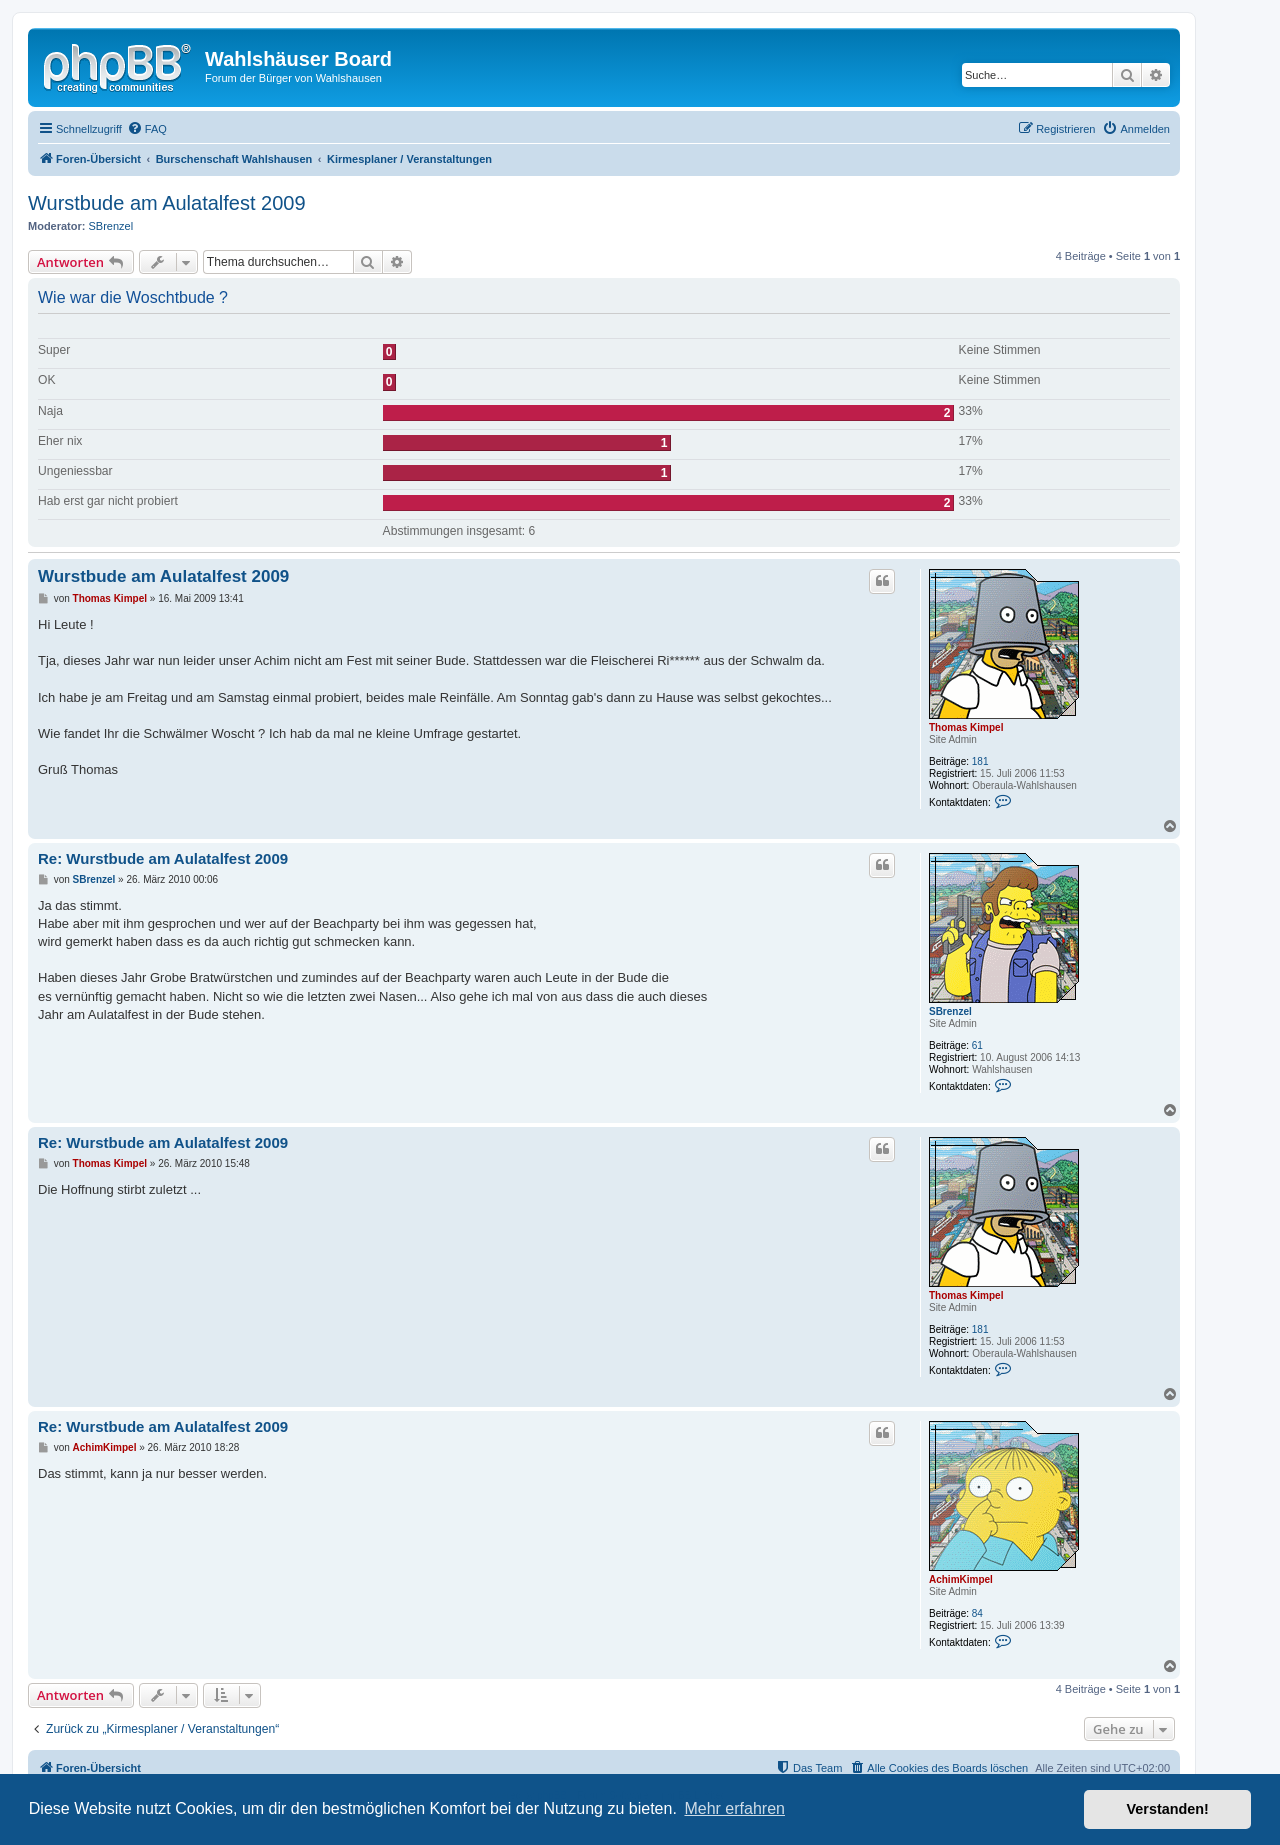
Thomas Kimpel (966, 727)
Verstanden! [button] (1168, 1809)
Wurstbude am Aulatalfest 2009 (167, 203)
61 (977, 1045)
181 (980, 761)
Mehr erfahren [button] (734, 1808)
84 (977, 1613)
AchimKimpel (961, 1579)
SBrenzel (111, 226)
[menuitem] (147, 129)
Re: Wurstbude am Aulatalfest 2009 (163, 858)
